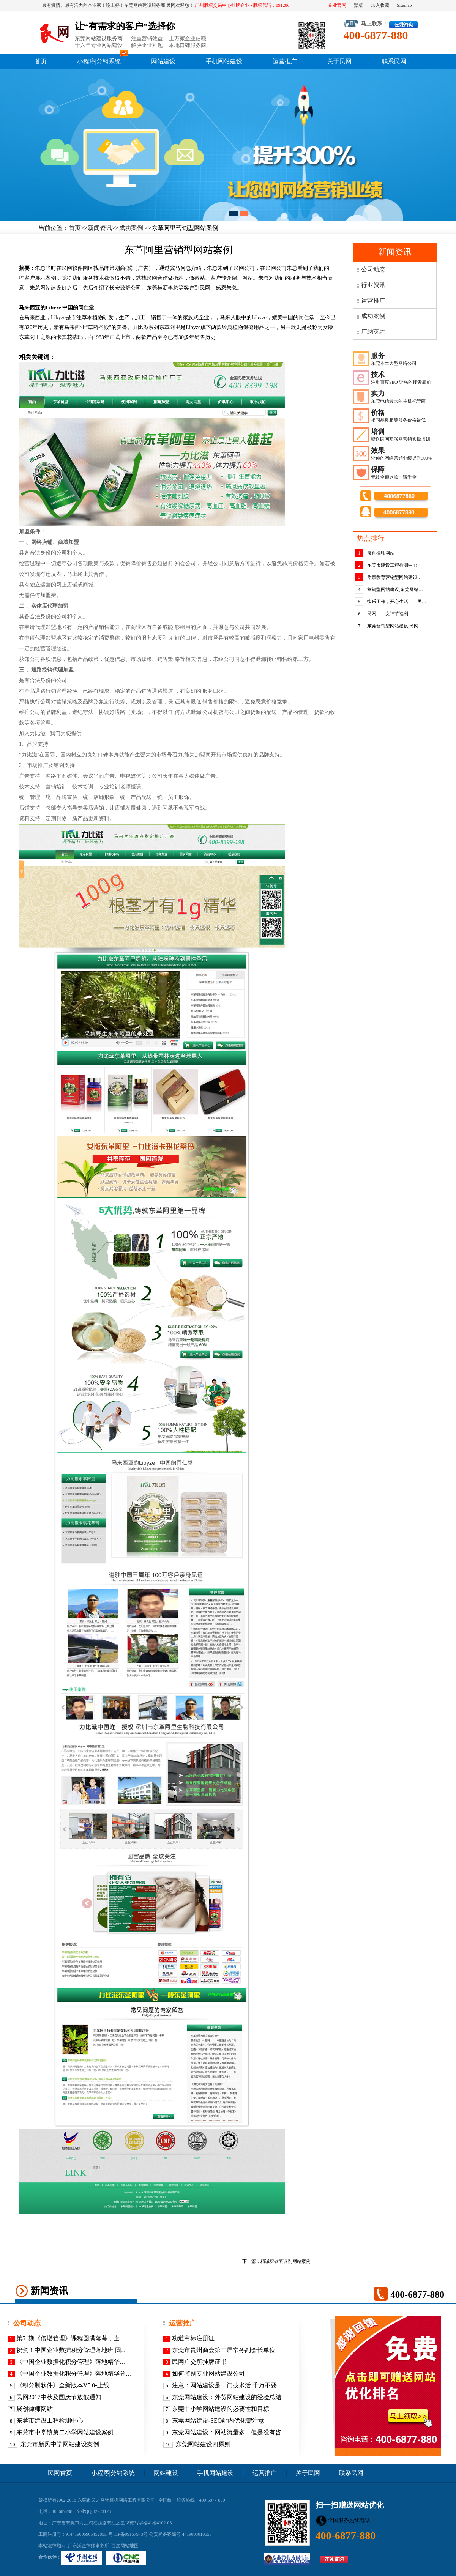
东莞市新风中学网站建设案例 (59, 2444)
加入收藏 (380, 5)
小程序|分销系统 (99, 61)
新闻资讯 (100, 228)
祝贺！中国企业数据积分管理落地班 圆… (71, 2350)
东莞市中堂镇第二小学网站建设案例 (65, 2432)
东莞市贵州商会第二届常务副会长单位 (223, 2350)
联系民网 (394, 61)
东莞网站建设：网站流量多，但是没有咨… (229, 2432)
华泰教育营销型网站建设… (394, 577)
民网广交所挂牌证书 (199, 2362)
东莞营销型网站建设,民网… (395, 626)
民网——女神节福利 (387, 613)
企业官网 (337, 5)
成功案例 (131, 228)
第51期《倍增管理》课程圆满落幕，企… (71, 2338)
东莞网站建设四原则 (202, 2444)
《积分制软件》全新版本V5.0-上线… (65, 2385)
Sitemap (404, 5)
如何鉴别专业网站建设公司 (208, 2373)
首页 (41, 61)
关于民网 (339, 61)
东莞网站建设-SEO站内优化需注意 (218, 2420)
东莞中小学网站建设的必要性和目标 (220, 2409)
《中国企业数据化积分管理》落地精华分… (74, 2373)
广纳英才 (373, 331)
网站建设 (163, 61)
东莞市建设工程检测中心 (392, 565)
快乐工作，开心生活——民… (396, 601)
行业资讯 (373, 285)
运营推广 (285, 61)
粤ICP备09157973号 (128, 2534)
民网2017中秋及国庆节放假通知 (58, 2397)
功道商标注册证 (193, 2338)
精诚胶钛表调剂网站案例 (285, 2261)
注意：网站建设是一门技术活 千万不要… (227, 2385)
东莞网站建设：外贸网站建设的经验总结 (226, 2397)
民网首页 (60, 2473)
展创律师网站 (380, 553)
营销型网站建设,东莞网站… (395, 589)
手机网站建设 (224, 61)
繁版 (358, 5)
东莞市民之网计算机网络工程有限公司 (116, 2500)
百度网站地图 (125, 2545)
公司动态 (373, 269)
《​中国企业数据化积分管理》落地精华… (71, 2362)
